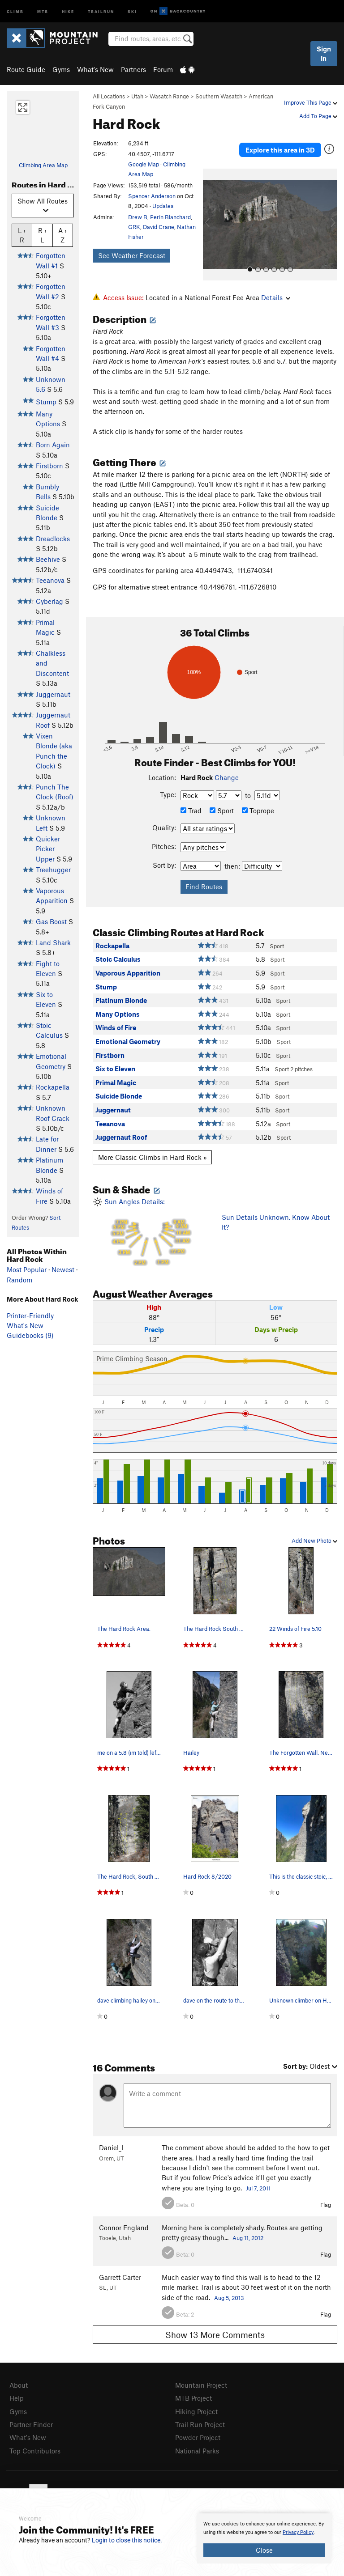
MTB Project (193, 2398)
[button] (212, 224)
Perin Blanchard (170, 217)
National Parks (197, 2451)
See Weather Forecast (131, 255)
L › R (22, 235)
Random (19, 1280)
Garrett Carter (120, 2277)
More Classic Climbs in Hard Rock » (152, 1157)
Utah (137, 96)
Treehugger (53, 870)
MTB (42, 11)
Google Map (143, 164)
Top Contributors (34, 2451)
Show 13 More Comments (215, 2335)
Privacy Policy (298, 2532)
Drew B (137, 217)
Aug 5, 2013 (229, 2297)
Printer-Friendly (30, 1315)
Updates (162, 205)
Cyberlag (49, 601)
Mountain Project (201, 2385)
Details (275, 297)
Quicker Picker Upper (48, 849)
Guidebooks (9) (30, 1335)
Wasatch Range (169, 96)
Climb (15, 11)
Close (264, 2550)
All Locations (109, 96)
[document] (264, 2538)
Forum (163, 69)
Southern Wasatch (218, 96)
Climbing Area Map (43, 165)
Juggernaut (53, 694)
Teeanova (50, 580)
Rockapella (52, 1087)
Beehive (48, 559)
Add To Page (318, 115)
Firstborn (49, 466)
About (18, 2385)
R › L (42, 235)
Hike (68, 11)
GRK (134, 226)
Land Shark (53, 942)
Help (16, 2398)
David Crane (158, 226)
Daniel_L (112, 2147)
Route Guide (26, 69)
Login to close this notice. (127, 2540)
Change (227, 777)
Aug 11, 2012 (247, 2237)
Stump (46, 402)
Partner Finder (31, 2424)
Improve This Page (310, 102)
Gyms (61, 69)
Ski (132, 11)
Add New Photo (314, 1540)
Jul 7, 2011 (258, 2188)
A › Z (62, 235)
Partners (133, 69)
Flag (325, 2204)
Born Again (53, 445)
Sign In (324, 53)
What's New (95, 69)
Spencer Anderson (152, 195)
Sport (222, 810)
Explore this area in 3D (280, 150)
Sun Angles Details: (150, 1233)
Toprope (258, 810)
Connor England (124, 2228)
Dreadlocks (53, 539)
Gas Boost (51, 921)
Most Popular (27, 1269)
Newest (63, 1269)
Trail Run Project (200, 2424)
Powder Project (197, 2437)
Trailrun (101, 11)
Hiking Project (196, 2411)
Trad (191, 810)
